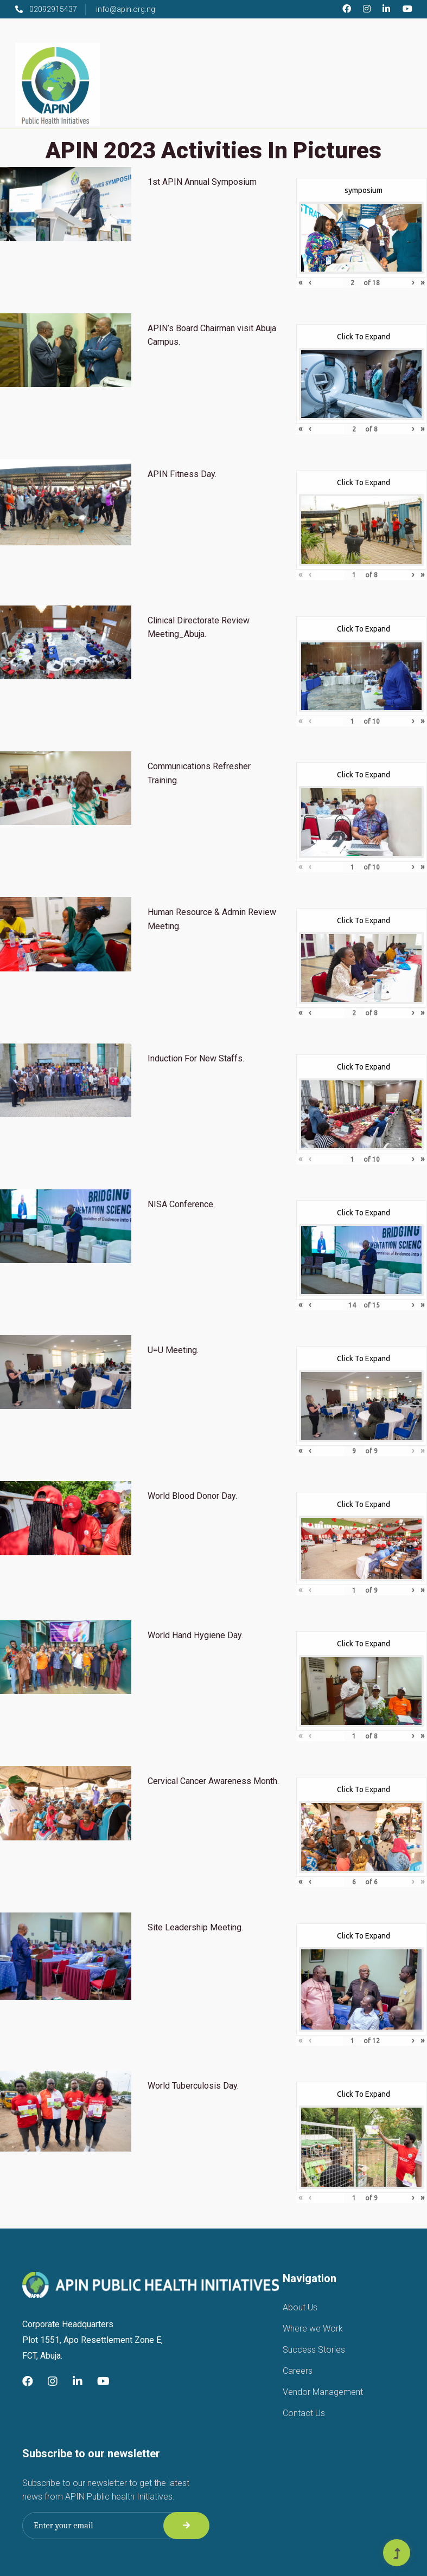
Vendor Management (323, 2392)
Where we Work (313, 2328)
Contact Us (304, 2413)
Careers (298, 2371)
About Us (300, 2307)
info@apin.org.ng (125, 9)
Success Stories (314, 2350)
